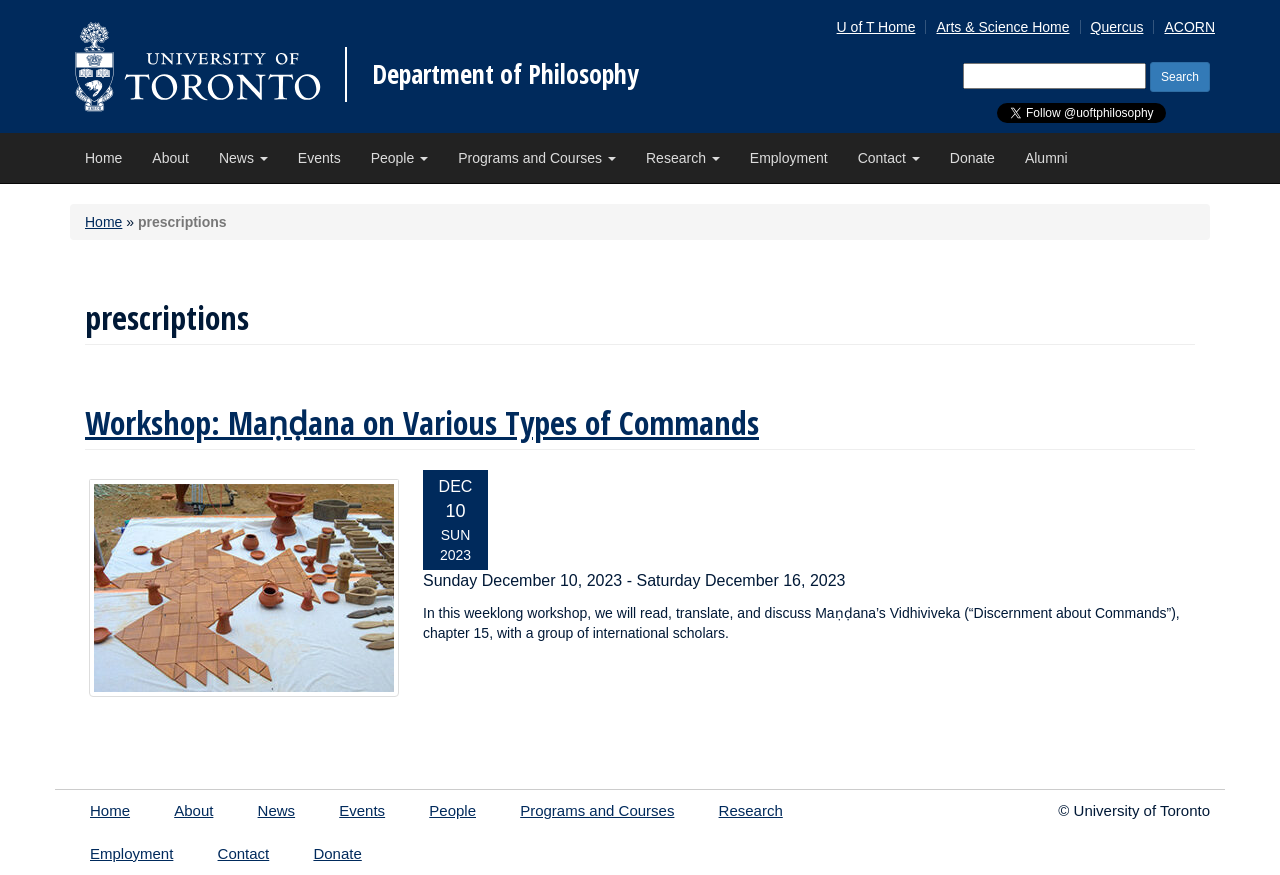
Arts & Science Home (1002, 27)
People (399, 158)
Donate (972, 158)
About (170, 158)
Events (319, 158)
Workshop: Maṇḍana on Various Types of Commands (422, 422)
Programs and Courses (537, 158)
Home (103, 158)
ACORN (1189, 27)
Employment (789, 158)
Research (683, 158)
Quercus (1117, 27)
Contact (889, 158)
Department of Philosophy (505, 74)
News (243, 158)
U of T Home (876, 27)
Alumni (1046, 158)
